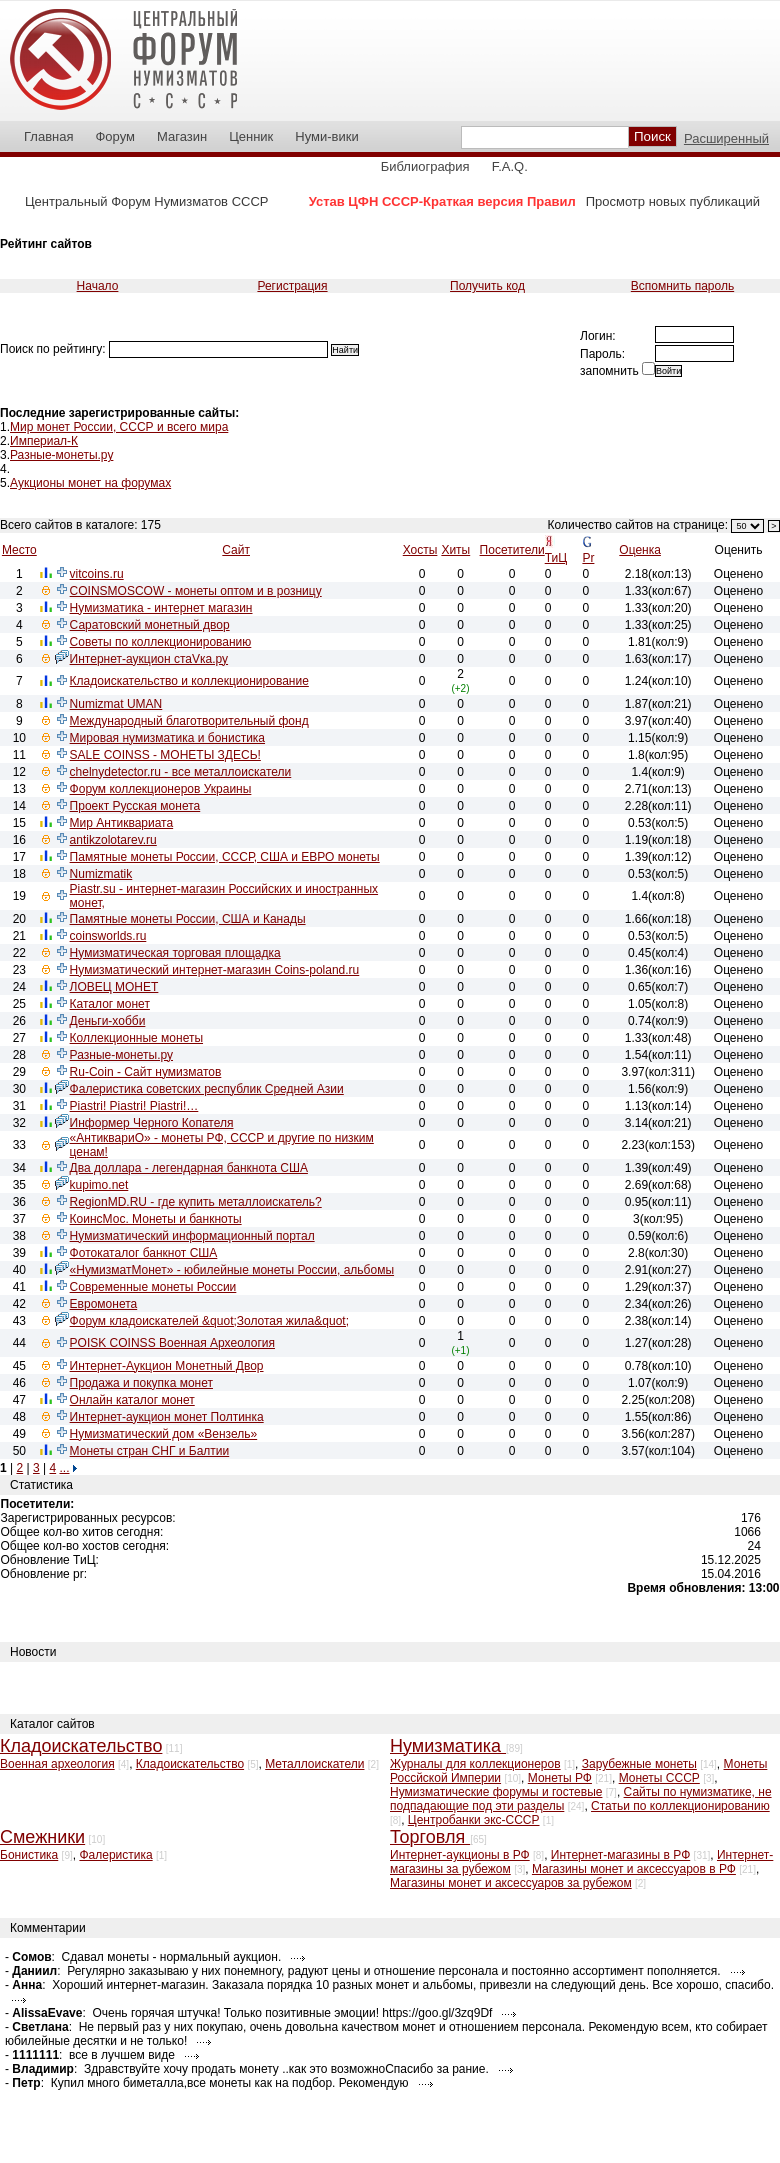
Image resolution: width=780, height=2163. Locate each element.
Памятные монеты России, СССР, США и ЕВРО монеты (225, 857)
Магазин (182, 136)
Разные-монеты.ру (61, 455)
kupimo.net (99, 1185)
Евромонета (104, 1304)
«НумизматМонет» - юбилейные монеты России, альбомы (232, 1270)
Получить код (487, 286)
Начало (98, 286)
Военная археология (57, 1764)
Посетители (512, 550)
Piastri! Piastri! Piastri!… (134, 1106)
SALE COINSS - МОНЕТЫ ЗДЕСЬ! (165, 755)
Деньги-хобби (108, 1021)
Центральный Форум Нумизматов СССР (146, 201)
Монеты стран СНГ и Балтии (150, 1451)
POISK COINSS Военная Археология (172, 1343)
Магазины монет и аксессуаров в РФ (634, 1869)
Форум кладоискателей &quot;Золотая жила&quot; (209, 1321)
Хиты (455, 550)
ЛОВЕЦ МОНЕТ (114, 987)
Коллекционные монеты (136, 1038)
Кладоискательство (190, 1764)
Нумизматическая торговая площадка (175, 953)
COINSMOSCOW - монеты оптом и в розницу (196, 591)
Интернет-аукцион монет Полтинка (167, 1417)
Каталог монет (110, 1004)
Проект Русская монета (135, 806)
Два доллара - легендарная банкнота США (189, 1168)
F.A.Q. (510, 166)
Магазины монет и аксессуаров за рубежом (511, 1883)
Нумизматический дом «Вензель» (164, 1434)
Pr (588, 558)
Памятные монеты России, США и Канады (188, 919)
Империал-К (44, 441)
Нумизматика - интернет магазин (161, 608)
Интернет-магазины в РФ (620, 1855)
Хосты (420, 550)
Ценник (251, 136)
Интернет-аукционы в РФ (460, 1855)
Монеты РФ (560, 1778)
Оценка (640, 550)
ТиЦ (556, 558)
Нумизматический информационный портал (192, 1236)
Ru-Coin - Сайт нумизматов (146, 1072)
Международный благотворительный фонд (189, 721)
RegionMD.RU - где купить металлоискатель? (196, 1202)
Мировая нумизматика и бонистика (167, 738)
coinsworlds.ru (108, 936)
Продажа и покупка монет (141, 1383)
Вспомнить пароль (682, 286)
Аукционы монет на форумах (90, 483)
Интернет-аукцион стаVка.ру (149, 659)
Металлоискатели (314, 1764)
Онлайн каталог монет (132, 1400)
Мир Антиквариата (122, 823)
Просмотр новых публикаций (673, 201)
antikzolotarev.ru (113, 840)
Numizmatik (101, 874)
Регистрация (292, 286)
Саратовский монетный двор (150, 625)
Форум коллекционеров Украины (161, 789)
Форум (115, 136)
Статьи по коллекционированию (680, 1806)
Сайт (236, 550)
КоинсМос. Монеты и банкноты (156, 1219)
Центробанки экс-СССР (474, 1820)
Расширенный (726, 138)
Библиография (425, 166)
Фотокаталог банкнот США (144, 1253)
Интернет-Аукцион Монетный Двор (167, 1366)
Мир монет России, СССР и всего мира (119, 427)
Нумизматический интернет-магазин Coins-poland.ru (215, 970)
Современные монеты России (153, 1287)
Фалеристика (115, 1855)
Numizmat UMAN (116, 704)
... (64, 1468)
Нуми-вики (326, 136)
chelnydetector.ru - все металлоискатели (181, 772)
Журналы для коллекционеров (475, 1764)
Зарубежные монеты (639, 1764)
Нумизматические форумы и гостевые (496, 1792)
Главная (48, 136)
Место (19, 550)
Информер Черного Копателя (152, 1123)
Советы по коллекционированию (161, 642)
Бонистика (29, 1855)
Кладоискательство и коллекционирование (189, 681)
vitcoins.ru (97, 574)
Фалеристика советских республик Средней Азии (207, 1089)
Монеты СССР (659, 1778)
